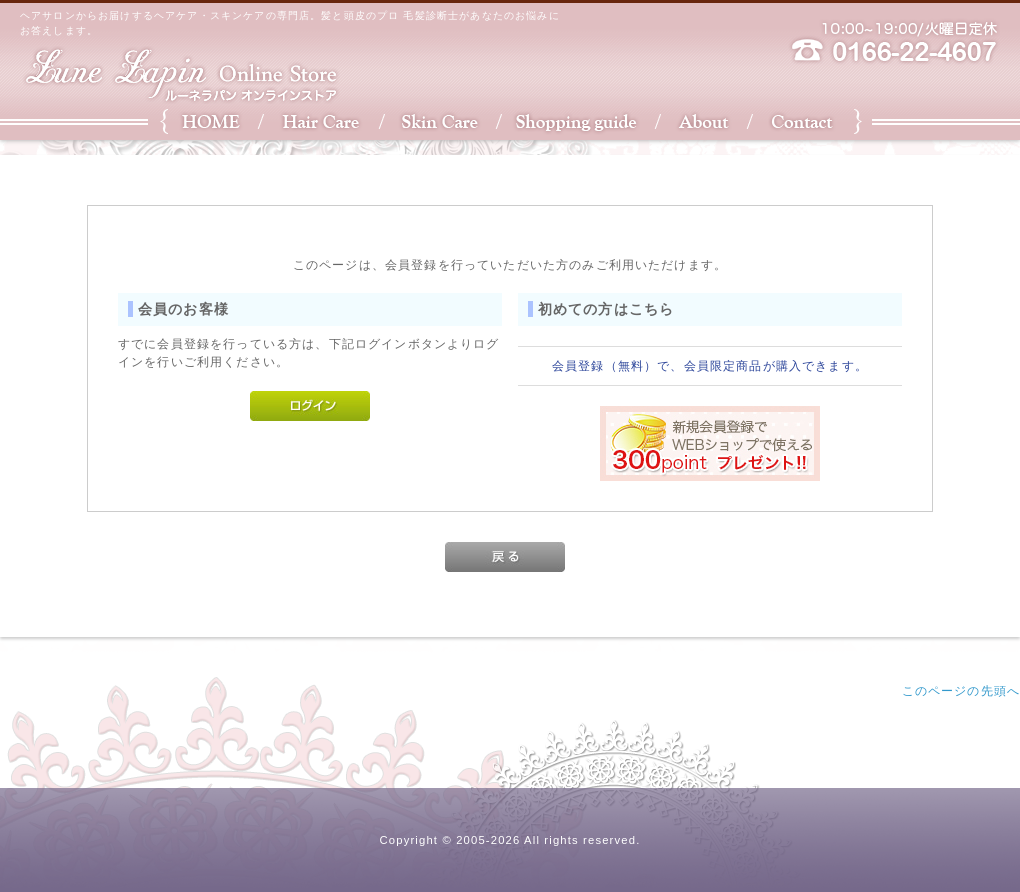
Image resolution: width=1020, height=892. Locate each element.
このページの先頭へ (961, 690)
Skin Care (438, 122)
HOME (208, 122)
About (708, 122)
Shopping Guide (578, 122)
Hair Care (318, 122)
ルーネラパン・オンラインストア (180, 75)
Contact (808, 122)
